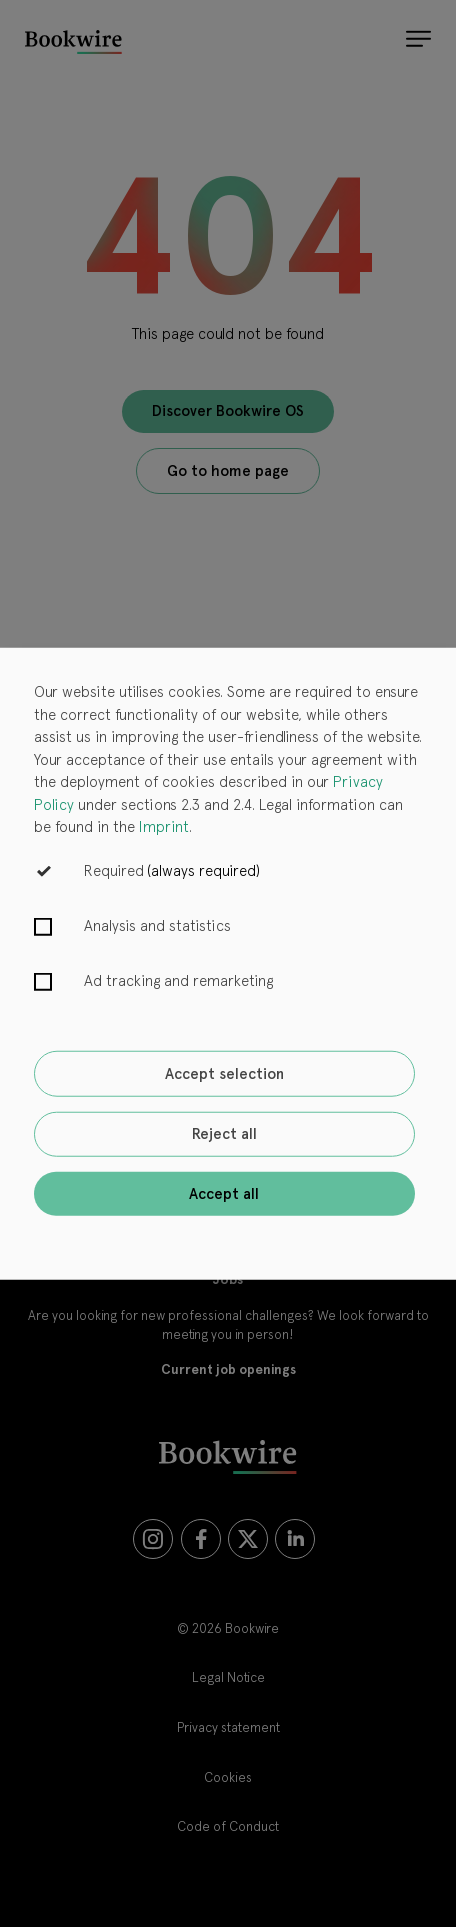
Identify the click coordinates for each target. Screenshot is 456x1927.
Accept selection (224, 1074)
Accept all (224, 1193)
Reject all (224, 1134)
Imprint (164, 827)
